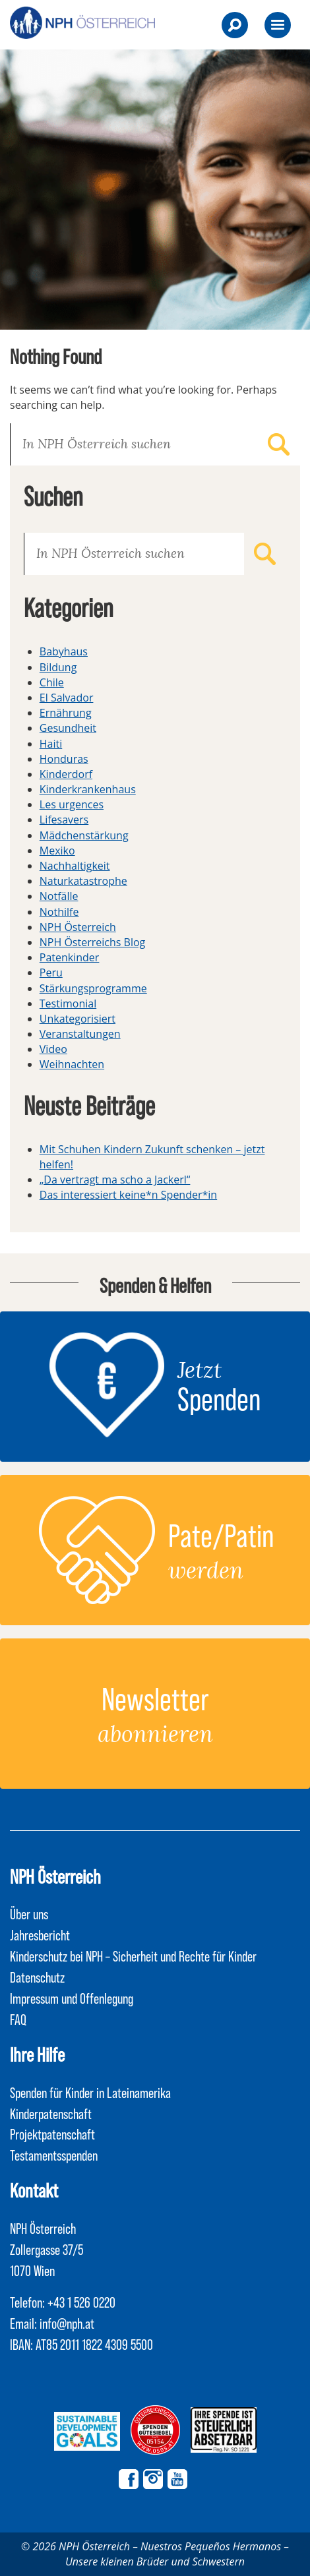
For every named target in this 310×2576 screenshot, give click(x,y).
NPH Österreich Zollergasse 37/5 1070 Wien (46, 2249)
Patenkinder (70, 957)
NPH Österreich (78, 927)
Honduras (64, 759)
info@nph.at (67, 2322)
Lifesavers (64, 819)
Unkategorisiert (77, 1018)
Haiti (51, 743)
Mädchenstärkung (84, 835)
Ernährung (66, 712)
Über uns (29, 1913)
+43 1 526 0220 (81, 2301)
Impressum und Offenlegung (71, 1997)
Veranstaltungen (80, 1034)
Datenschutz (37, 1976)
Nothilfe (59, 912)
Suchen (279, 444)
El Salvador (67, 697)
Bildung (58, 667)
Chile (52, 682)
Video (53, 1049)
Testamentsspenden (54, 2154)
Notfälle (59, 896)
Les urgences (72, 804)
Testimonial (68, 1003)
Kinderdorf (66, 774)
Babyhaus (64, 651)
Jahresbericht (40, 1934)
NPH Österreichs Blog (92, 942)
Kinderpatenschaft (51, 2113)
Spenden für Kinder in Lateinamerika (90, 2092)
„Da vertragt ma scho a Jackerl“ (115, 1179)
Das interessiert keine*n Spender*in (128, 1194)
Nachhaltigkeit (75, 865)
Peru (51, 972)
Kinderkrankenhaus (88, 789)
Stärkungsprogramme (93, 988)
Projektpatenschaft (52, 2133)
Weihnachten (72, 1064)
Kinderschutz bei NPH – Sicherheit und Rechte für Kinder (133, 1955)
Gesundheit (68, 728)
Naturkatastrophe (83, 881)
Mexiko (57, 850)
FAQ (18, 2018)
